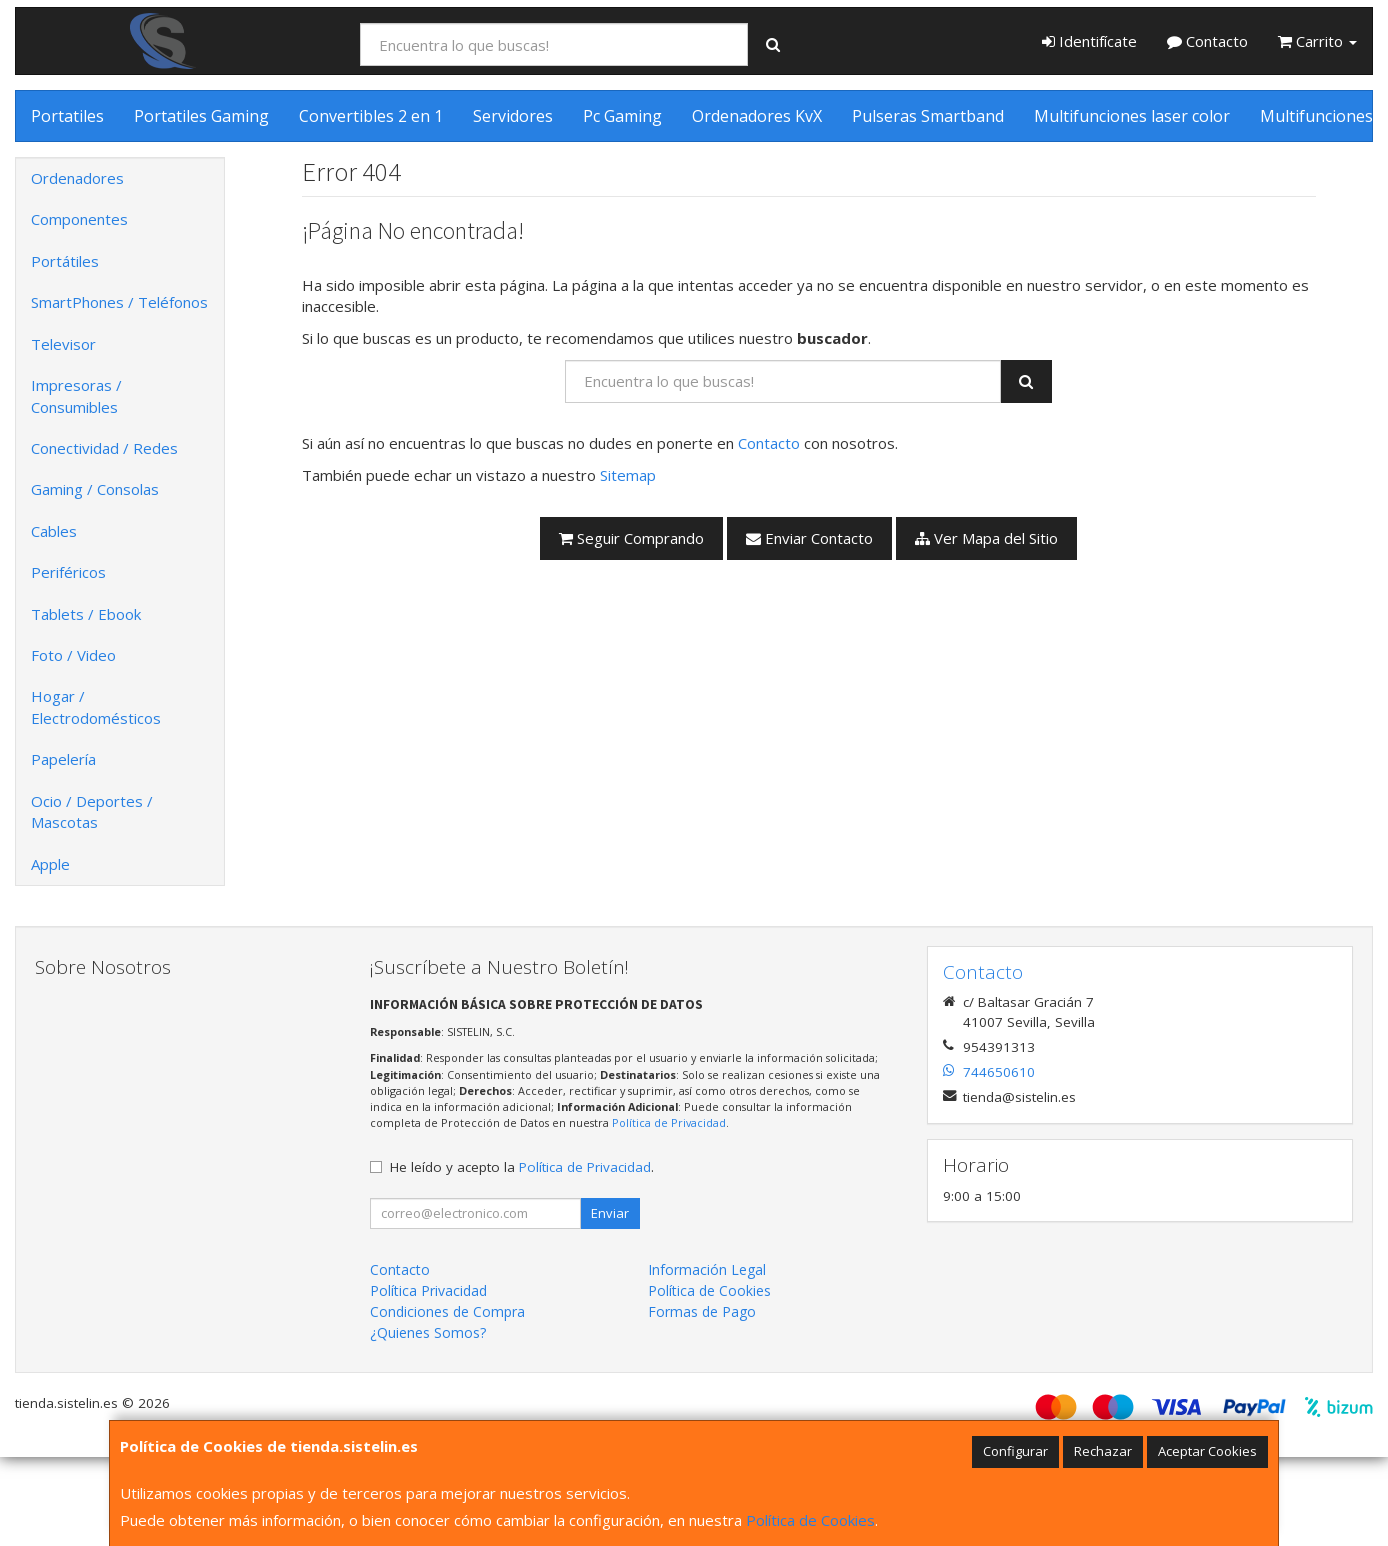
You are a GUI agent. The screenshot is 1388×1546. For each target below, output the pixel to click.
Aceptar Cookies (1207, 1451)
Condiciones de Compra (447, 1311)
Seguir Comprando (631, 538)
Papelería (63, 759)
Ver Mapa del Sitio (986, 538)
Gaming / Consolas (95, 489)
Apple (50, 864)
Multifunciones (1316, 116)
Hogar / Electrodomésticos (96, 706)
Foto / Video (73, 655)
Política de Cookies (810, 1520)
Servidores (513, 116)
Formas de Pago (702, 1311)
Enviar (610, 1213)
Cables (54, 531)
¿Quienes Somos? (428, 1332)
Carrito (1317, 41)
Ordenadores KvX (757, 116)
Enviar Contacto (809, 538)
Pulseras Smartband (928, 116)
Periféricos (68, 572)
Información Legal (707, 1269)
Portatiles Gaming (201, 116)
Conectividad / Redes (104, 448)
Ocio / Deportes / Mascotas (92, 811)
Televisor (63, 344)
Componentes (79, 219)
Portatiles (67, 116)
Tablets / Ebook (86, 614)
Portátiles (65, 261)
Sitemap (628, 475)
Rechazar (1103, 1451)
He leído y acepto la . (522, 1167)
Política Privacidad (428, 1290)
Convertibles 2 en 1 (371, 116)
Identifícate (1089, 41)
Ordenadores (77, 178)
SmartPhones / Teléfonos (119, 302)
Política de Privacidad (669, 1122)
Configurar (1015, 1451)
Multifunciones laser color (1132, 116)
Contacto (1207, 41)
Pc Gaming (622, 116)
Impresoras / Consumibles (76, 395)
